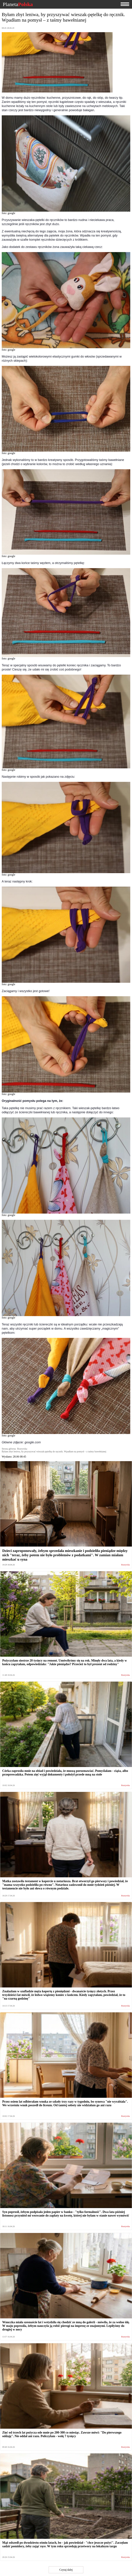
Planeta (18, 4)
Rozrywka (125, 1565)
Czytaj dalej (66, 2569)
